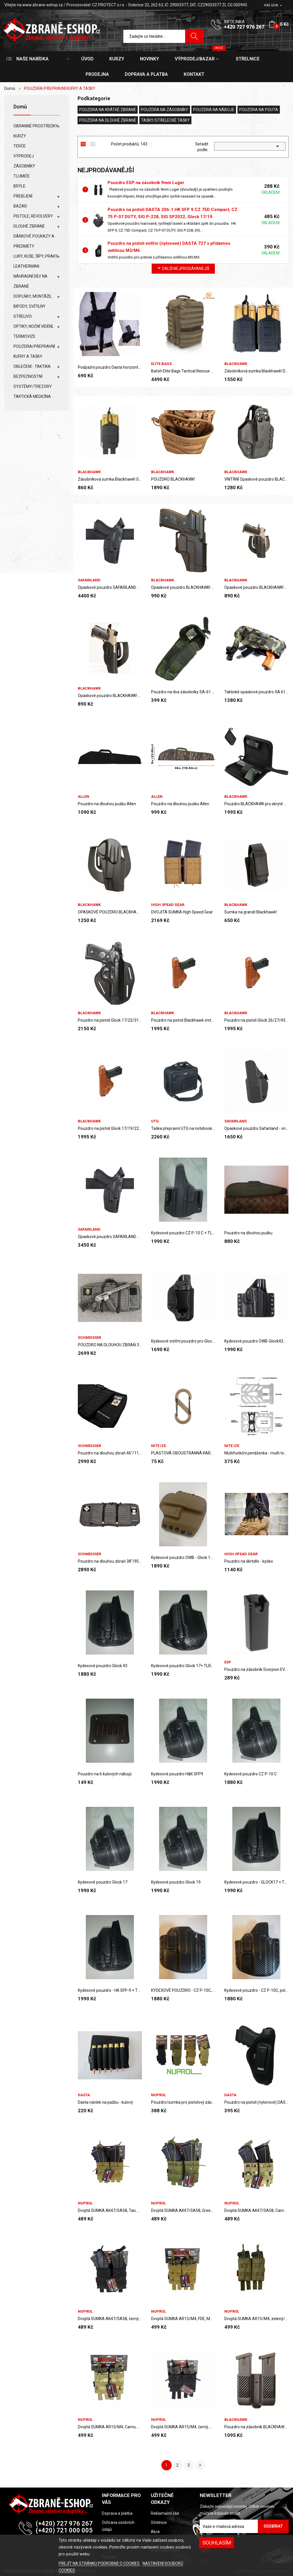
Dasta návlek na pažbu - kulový (105, 2102)
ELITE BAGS (161, 364)
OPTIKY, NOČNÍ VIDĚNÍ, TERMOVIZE (33, 331)
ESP (227, 1662)
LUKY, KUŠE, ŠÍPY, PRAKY (35, 256)
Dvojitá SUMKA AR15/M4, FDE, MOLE (183, 2318)
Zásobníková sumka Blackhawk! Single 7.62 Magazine (110, 479)
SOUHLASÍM (216, 2543)
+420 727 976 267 (244, 27)
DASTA (84, 2095)
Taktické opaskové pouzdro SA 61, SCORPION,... (256, 692)
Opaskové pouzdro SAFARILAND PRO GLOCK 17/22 (110, 587)
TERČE (19, 146)
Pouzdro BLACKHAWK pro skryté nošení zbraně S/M (256, 804)
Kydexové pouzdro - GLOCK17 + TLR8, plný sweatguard (256, 1882)
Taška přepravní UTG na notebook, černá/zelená (183, 1128)
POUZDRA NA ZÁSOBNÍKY (164, 109)
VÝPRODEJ (23, 156)
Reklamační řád (165, 2513)
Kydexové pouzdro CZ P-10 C (250, 1774)
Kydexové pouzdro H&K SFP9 (177, 1774)
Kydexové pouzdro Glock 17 (102, 1882)
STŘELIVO (22, 316)
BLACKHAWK (235, 364)
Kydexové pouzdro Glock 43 (102, 1665)
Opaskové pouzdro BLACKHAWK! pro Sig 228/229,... (183, 587)
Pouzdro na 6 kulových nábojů (105, 1774)
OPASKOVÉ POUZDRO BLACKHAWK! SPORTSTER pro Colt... (110, 912)
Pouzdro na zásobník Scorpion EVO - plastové (256, 1669)
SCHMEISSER (89, 1337)
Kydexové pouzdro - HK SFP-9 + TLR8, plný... (110, 1990)
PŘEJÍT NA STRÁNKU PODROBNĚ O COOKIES (99, 2563)
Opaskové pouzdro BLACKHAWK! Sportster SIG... (256, 587)
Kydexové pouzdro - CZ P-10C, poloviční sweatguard (256, 1990)
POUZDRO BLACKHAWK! (173, 479)
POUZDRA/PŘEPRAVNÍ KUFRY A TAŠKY (34, 351)
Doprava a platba (117, 2513)
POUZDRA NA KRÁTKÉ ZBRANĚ (107, 109)
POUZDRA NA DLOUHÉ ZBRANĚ (107, 120)
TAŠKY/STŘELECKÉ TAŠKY (165, 120)
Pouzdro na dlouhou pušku (248, 1233)
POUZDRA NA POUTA (258, 109)
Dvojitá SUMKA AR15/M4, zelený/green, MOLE (256, 2318)
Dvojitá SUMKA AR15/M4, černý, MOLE (183, 2427)
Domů (20, 107)
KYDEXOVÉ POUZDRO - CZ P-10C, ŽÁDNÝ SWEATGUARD (183, 1990)
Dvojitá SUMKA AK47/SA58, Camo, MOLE (256, 2210)
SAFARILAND (89, 580)
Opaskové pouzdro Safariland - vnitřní (256, 1128)
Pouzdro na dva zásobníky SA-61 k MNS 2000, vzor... (183, 692)
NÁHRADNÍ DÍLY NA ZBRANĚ (30, 281)
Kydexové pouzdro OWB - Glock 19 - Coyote (183, 1557)
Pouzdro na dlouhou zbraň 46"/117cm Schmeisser (110, 1453)
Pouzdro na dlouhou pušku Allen (107, 804)
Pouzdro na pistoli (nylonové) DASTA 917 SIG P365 (256, 2102)
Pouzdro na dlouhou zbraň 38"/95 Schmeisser (110, 1561)
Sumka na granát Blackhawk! (250, 912)
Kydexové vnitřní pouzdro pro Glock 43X (183, 1341)
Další (200, 2465)
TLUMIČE (21, 176)
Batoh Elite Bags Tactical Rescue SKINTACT (183, 371)
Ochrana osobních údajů (118, 2526)
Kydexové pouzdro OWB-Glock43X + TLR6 (256, 1341)
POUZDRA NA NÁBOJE (213, 109)
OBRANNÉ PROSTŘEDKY (35, 126)
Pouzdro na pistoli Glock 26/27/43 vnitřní (256, 1020)
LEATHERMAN (26, 266)
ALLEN (83, 796)
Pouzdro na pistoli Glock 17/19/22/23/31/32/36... (110, 1128)
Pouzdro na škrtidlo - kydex (248, 1561)
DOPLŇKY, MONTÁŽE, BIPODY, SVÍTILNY (32, 301)
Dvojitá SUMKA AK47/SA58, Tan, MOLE (110, 2210)
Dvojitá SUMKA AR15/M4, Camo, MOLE (110, 2427)
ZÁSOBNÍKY (24, 166)
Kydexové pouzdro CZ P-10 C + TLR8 (183, 1233)
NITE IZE (158, 1446)
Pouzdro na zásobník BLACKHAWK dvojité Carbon (256, 2427)
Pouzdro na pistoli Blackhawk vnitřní (183, 1020)
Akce (155, 2531)
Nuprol (158, 2095)
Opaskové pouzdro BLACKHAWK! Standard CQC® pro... (110, 695)
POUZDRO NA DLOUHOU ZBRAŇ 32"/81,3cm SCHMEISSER (110, 1345)
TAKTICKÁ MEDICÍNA (32, 396)
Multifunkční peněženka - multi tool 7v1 (256, 1453)
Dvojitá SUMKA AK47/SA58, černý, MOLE (110, 2318)
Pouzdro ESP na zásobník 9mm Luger (146, 182)
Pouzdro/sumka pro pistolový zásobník (183, 2102)
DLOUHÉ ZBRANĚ (29, 226)
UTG (155, 1121)
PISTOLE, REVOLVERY (33, 216)
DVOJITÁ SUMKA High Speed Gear (182, 912)
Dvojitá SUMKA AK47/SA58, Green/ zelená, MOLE (183, 2210)
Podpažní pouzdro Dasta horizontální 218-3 (110, 367)
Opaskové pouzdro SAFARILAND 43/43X (110, 1236)
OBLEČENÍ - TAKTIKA (32, 366)
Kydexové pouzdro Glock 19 (176, 1882)
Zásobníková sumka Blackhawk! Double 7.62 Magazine (256, 371)
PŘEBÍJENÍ (22, 196)
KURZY (19, 136)
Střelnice (159, 2522)
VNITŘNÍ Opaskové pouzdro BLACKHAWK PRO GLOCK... (256, 479)
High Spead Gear (167, 905)
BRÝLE (19, 186)
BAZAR (20, 206)
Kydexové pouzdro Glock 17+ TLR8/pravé (183, 1665)
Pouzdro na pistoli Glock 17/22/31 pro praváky (110, 1020)
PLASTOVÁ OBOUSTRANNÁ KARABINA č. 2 (183, 1453)
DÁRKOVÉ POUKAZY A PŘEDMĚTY (33, 241)
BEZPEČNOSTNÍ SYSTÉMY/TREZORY (32, 381)
